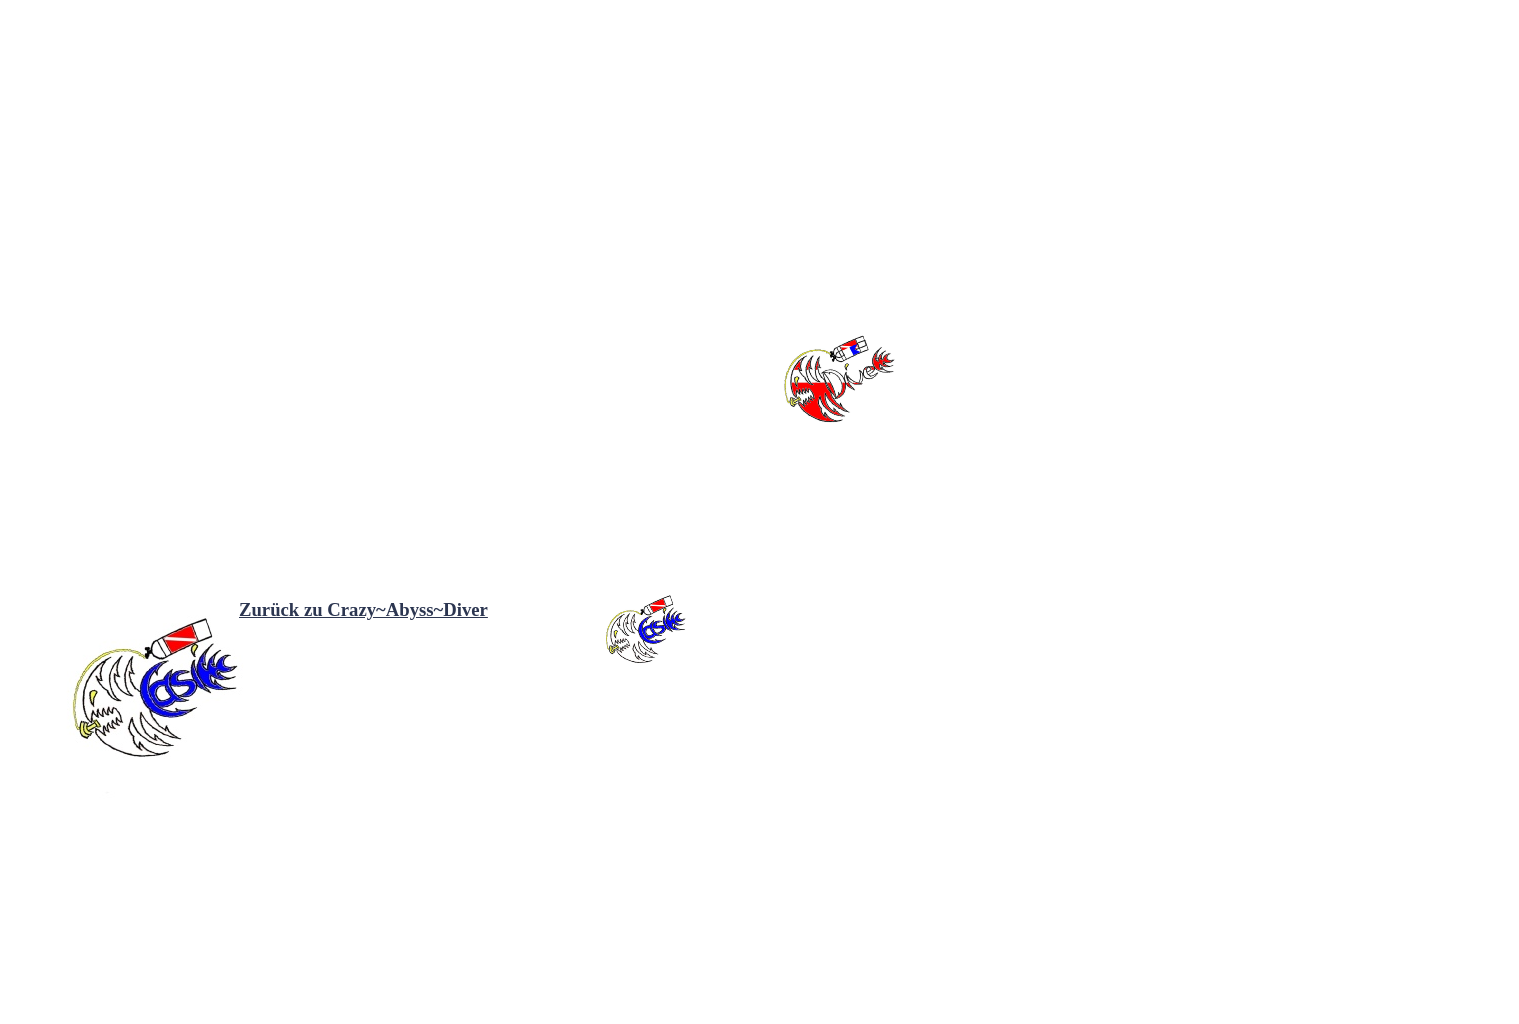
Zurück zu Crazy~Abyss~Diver (363, 609)
